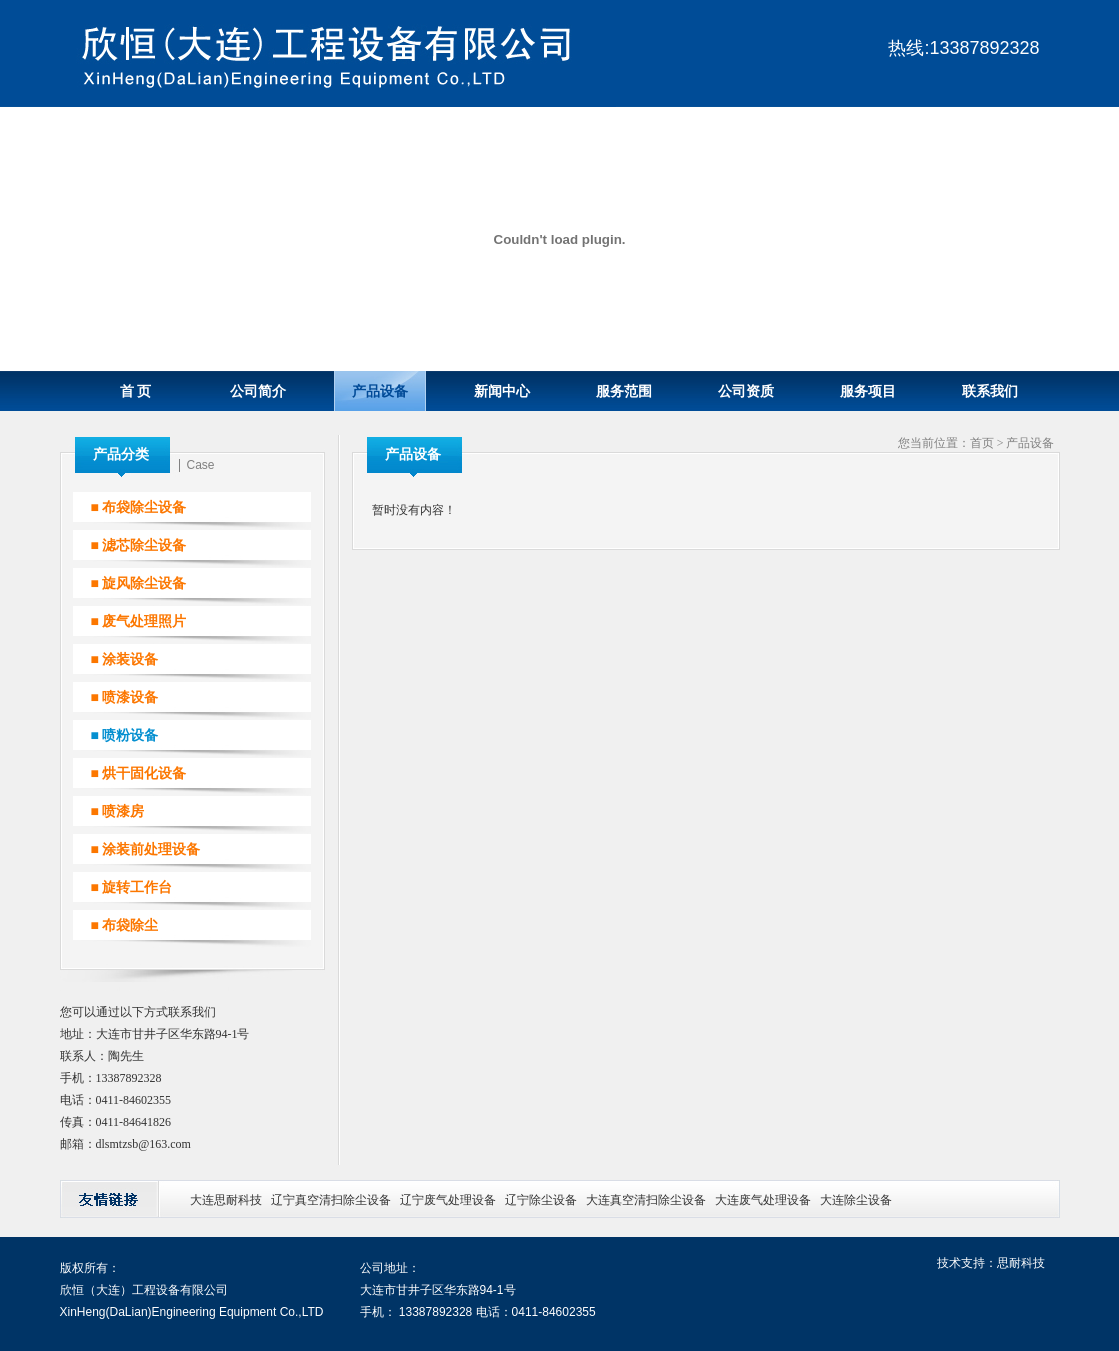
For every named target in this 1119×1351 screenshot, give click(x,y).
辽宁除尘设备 (541, 1200)
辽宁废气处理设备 (448, 1200)
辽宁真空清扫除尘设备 (331, 1200)
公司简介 (258, 391)
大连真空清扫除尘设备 (646, 1200)
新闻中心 (502, 391)
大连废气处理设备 (763, 1200)
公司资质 (746, 391)
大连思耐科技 (226, 1200)
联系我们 (990, 391)
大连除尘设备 (856, 1200)
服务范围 (624, 391)
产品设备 (380, 391)
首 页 (136, 391)
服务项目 (868, 391)
